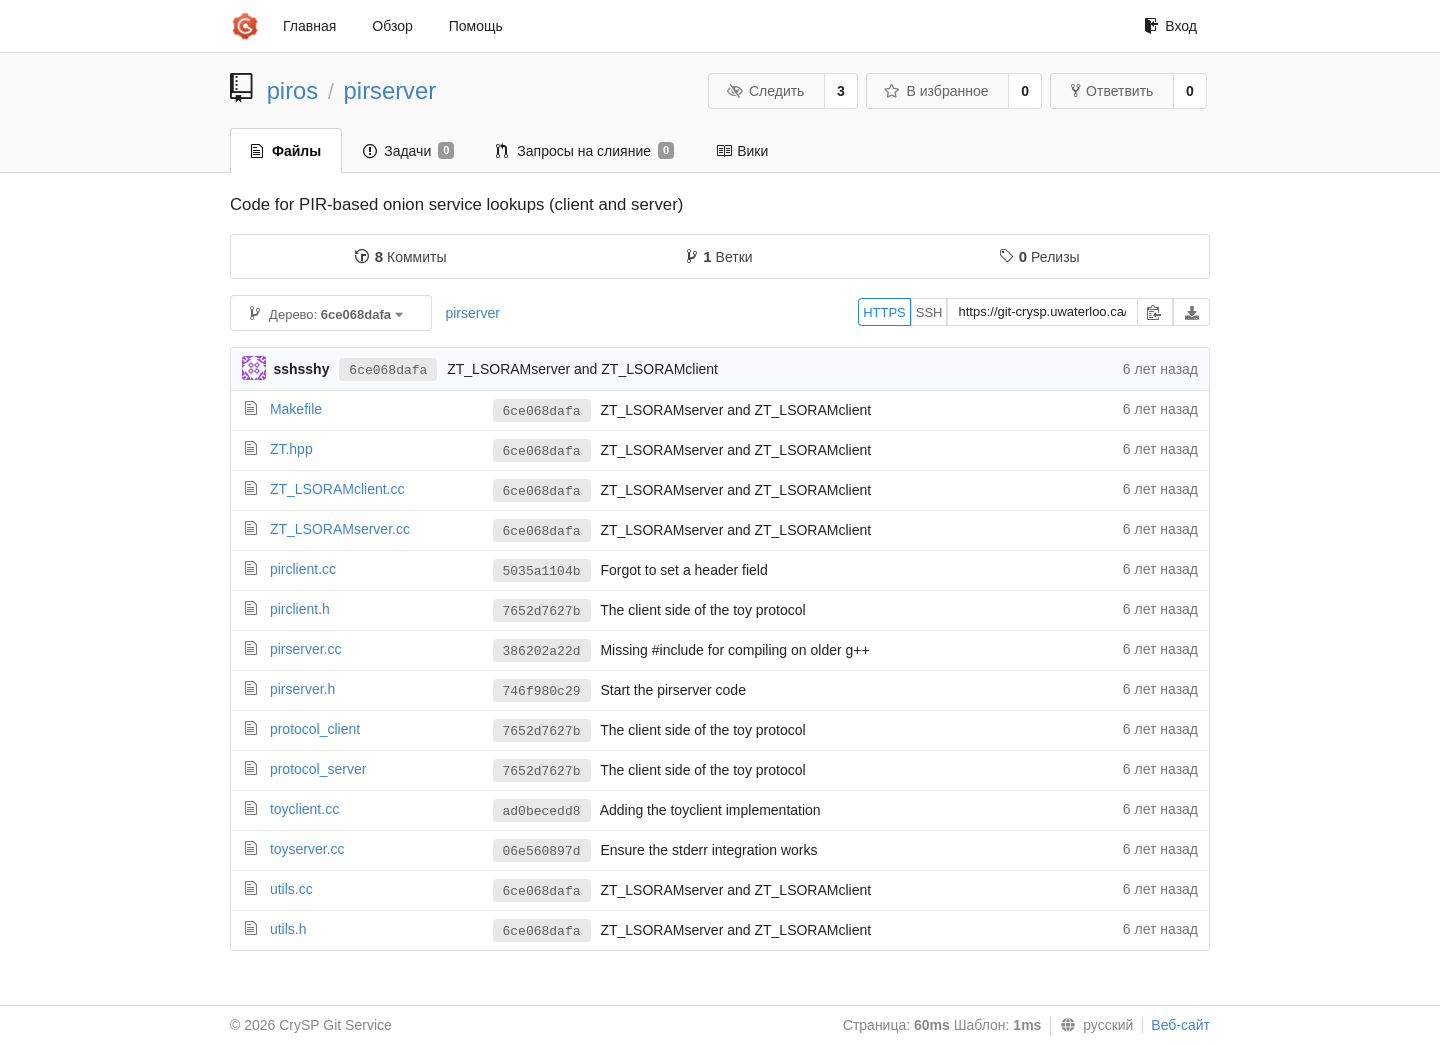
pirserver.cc (306, 649)
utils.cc (291, 889)
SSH (929, 312)
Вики (742, 151)
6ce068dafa (388, 370)
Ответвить (1112, 91)
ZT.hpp (291, 449)
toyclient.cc (304, 809)
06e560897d (542, 851)
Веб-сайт (1180, 1025)
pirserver (390, 90)
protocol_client (315, 729)
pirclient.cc (303, 569)
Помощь (476, 26)
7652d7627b (542, 611)
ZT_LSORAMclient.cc (337, 489)
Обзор (392, 26)
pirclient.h (300, 609)
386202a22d (542, 651)
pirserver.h (302, 689)
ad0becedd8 (542, 811)
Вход (1170, 26)
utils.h (288, 929)
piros (293, 90)
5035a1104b (542, 571)
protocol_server (318, 769)
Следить (765, 91)
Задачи (408, 151)
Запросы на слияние (585, 151)
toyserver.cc (307, 849)
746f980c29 (542, 691)
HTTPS (884, 312)
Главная (309, 26)
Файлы (286, 151)
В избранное (936, 91)
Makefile (296, 409)
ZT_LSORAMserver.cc (340, 529)
